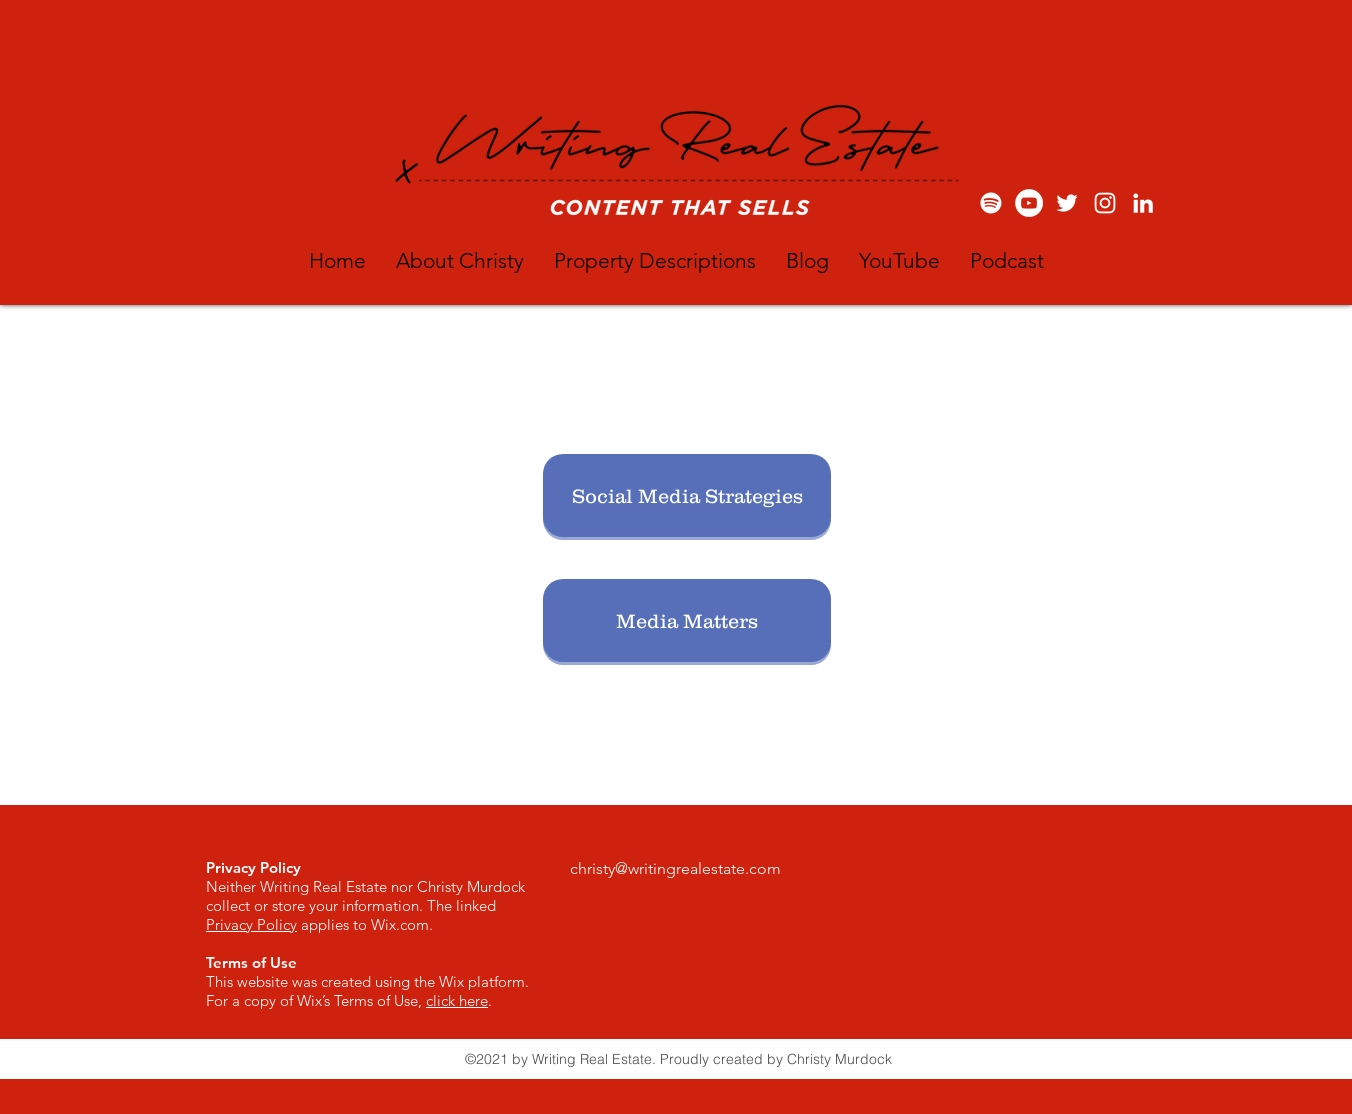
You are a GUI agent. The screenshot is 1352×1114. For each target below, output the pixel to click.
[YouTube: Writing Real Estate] (1029, 203)
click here (457, 1000)
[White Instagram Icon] (1105, 203)
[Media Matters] (687, 620)
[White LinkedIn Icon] (1143, 203)
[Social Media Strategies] (687, 495)
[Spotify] (991, 203)
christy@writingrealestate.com (675, 868)
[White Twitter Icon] (1067, 203)
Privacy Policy (251, 924)
